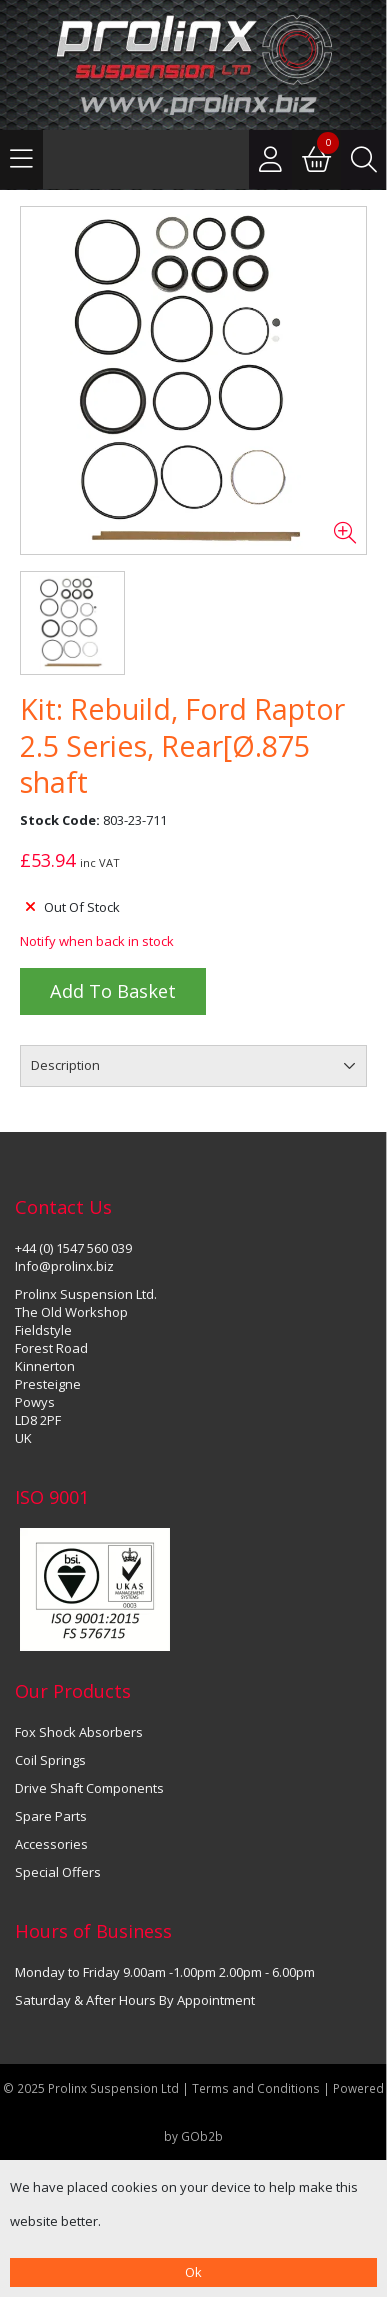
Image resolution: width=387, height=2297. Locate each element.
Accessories (51, 1844)
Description (65, 1065)
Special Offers (58, 1872)
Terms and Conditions (257, 2088)
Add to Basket (113, 991)
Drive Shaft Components (89, 1788)
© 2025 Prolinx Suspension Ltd (91, 2088)
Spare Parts (51, 1816)
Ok (193, 2272)
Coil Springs (50, 1760)
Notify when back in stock (97, 941)
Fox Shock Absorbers (79, 1732)
